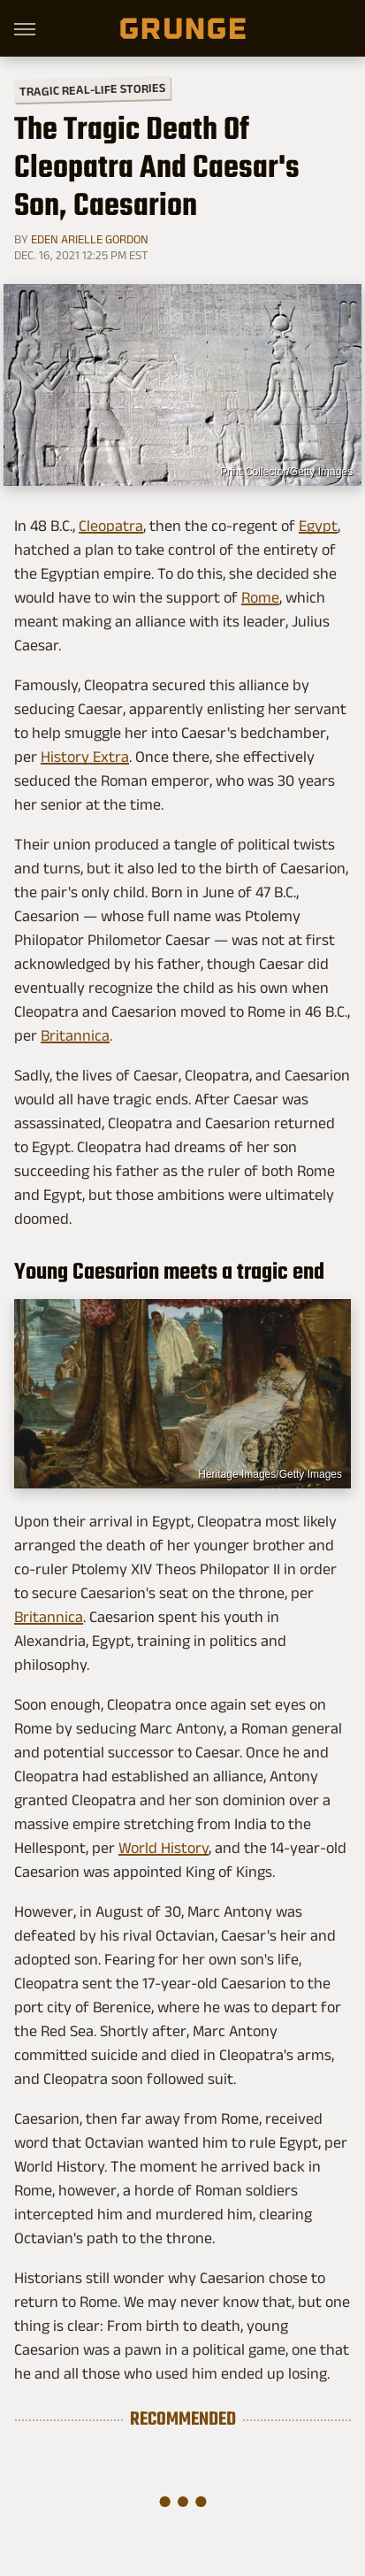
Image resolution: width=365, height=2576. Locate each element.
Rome (260, 597)
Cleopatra (111, 525)
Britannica (75, 1035)
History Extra (85, 756)
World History (163, 1848)
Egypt (318, 525)
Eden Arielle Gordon (89, 239)
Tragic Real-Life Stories (92, 89)
